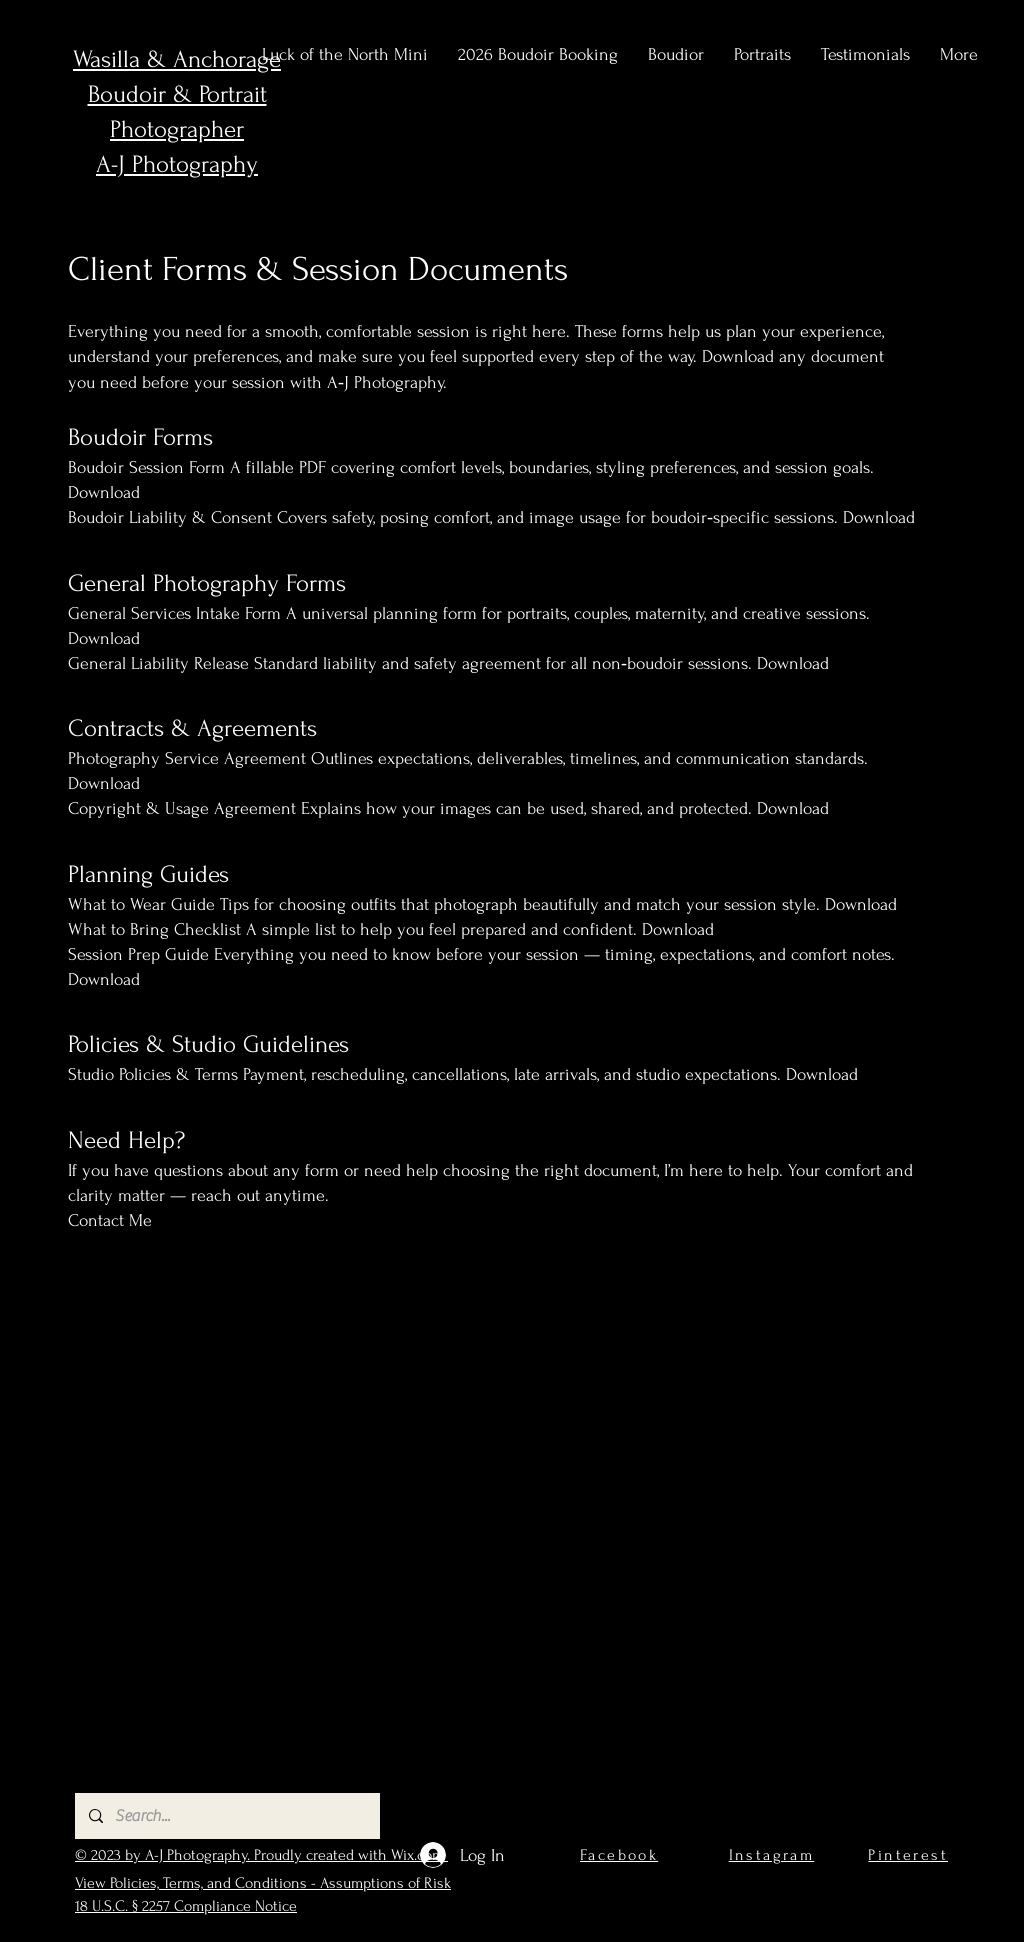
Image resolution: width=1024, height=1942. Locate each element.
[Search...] (226, 1816)
